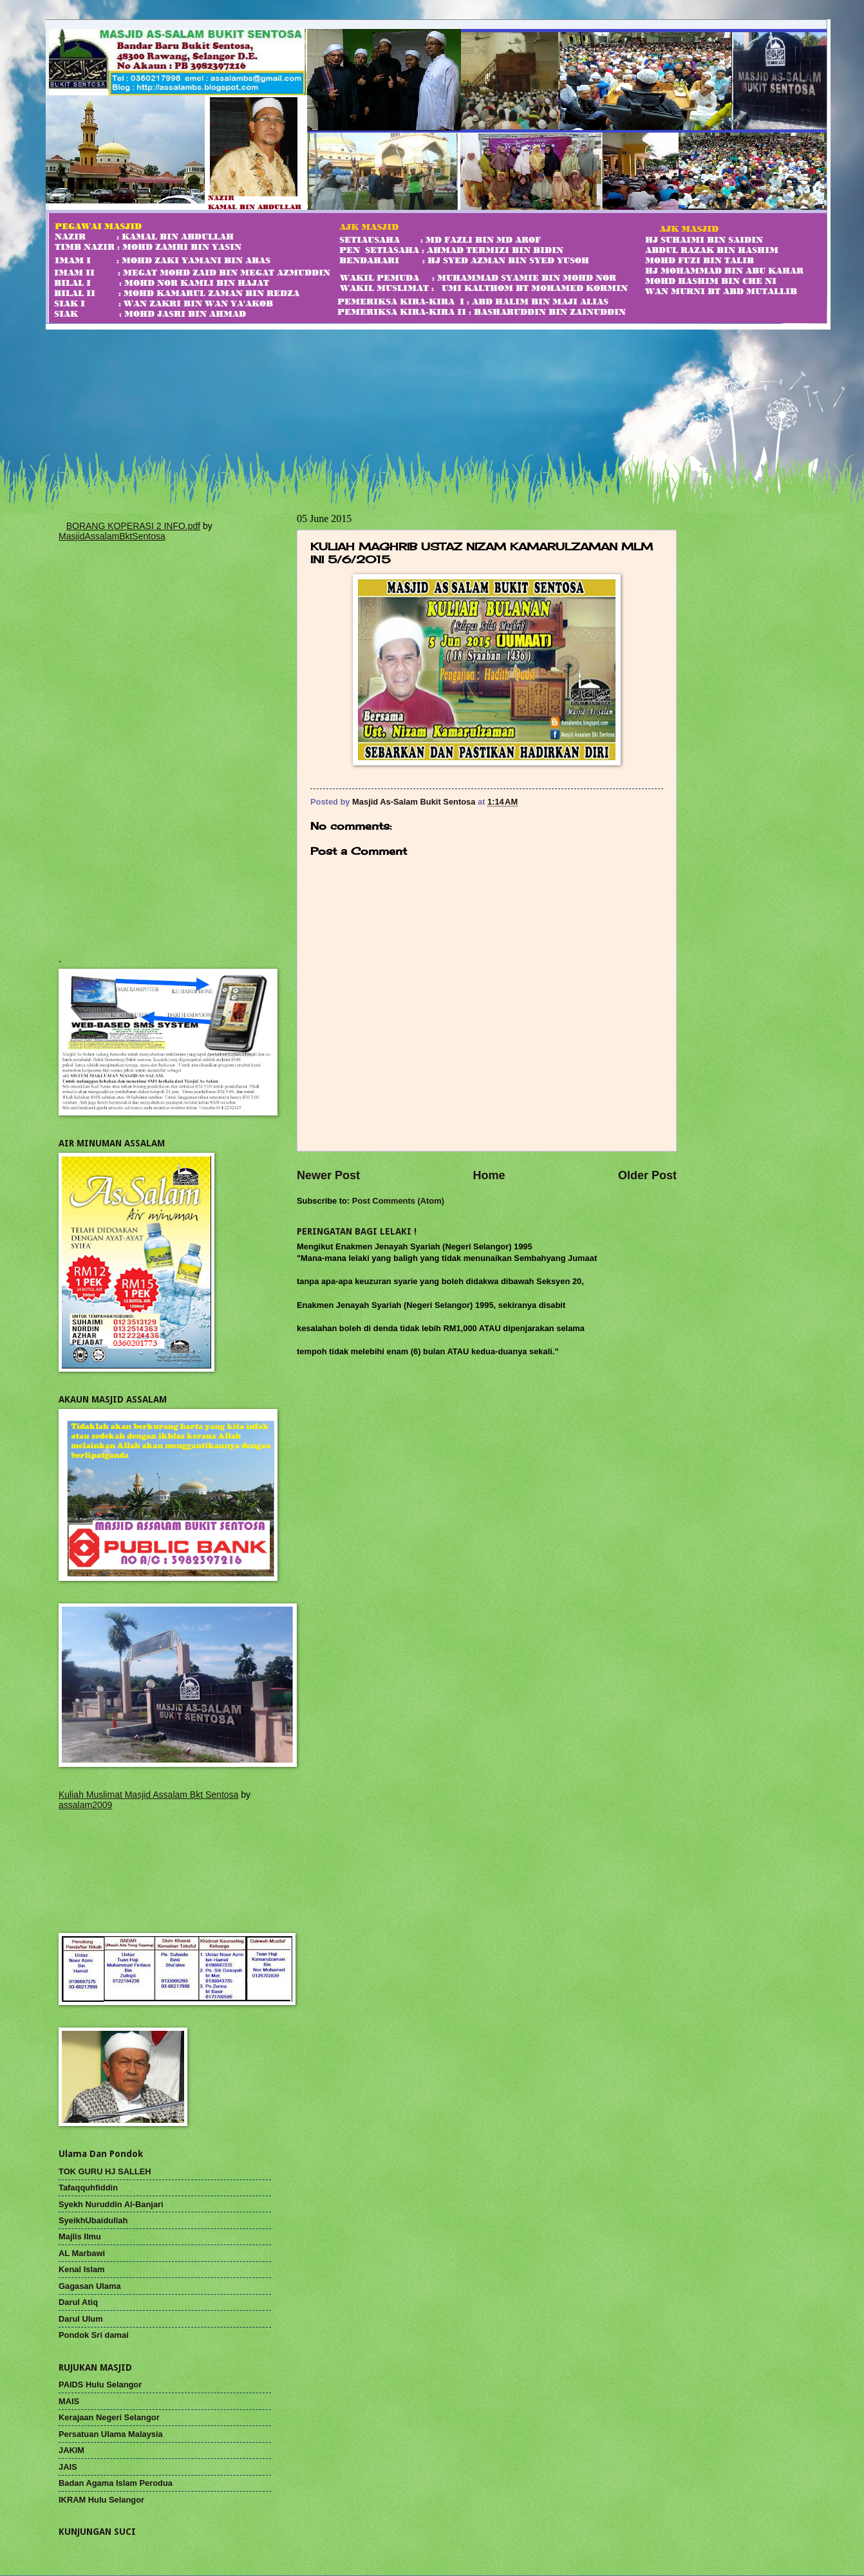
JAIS (68, 2467)
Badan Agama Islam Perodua (116, 2483)
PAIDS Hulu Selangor (100, 2384)
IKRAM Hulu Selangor (101, 2500)
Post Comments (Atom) (398, 1201)
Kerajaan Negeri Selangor (109, 2417)
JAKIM (71, 2450)
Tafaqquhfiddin (88, 2187)
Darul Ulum (81, 2319)
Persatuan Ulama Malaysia (111, 2434)
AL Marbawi (82, 2253)
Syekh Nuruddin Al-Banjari (111, 2204)
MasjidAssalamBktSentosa (112, 536)
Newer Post (328, 1175)
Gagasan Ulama (90, 2286)
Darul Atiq (78, 2302)
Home (489, 1175)
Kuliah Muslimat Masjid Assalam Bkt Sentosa (148, 1794)
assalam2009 (85, 1805)
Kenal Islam (82, 2269)
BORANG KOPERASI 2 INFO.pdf (133, 526)
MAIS (69, 2401)
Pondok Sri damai (94, 2335)
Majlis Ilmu (80, 2236)
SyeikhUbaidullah (93, 2220)
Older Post (647, 1175)
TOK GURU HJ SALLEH (105, 2171)
